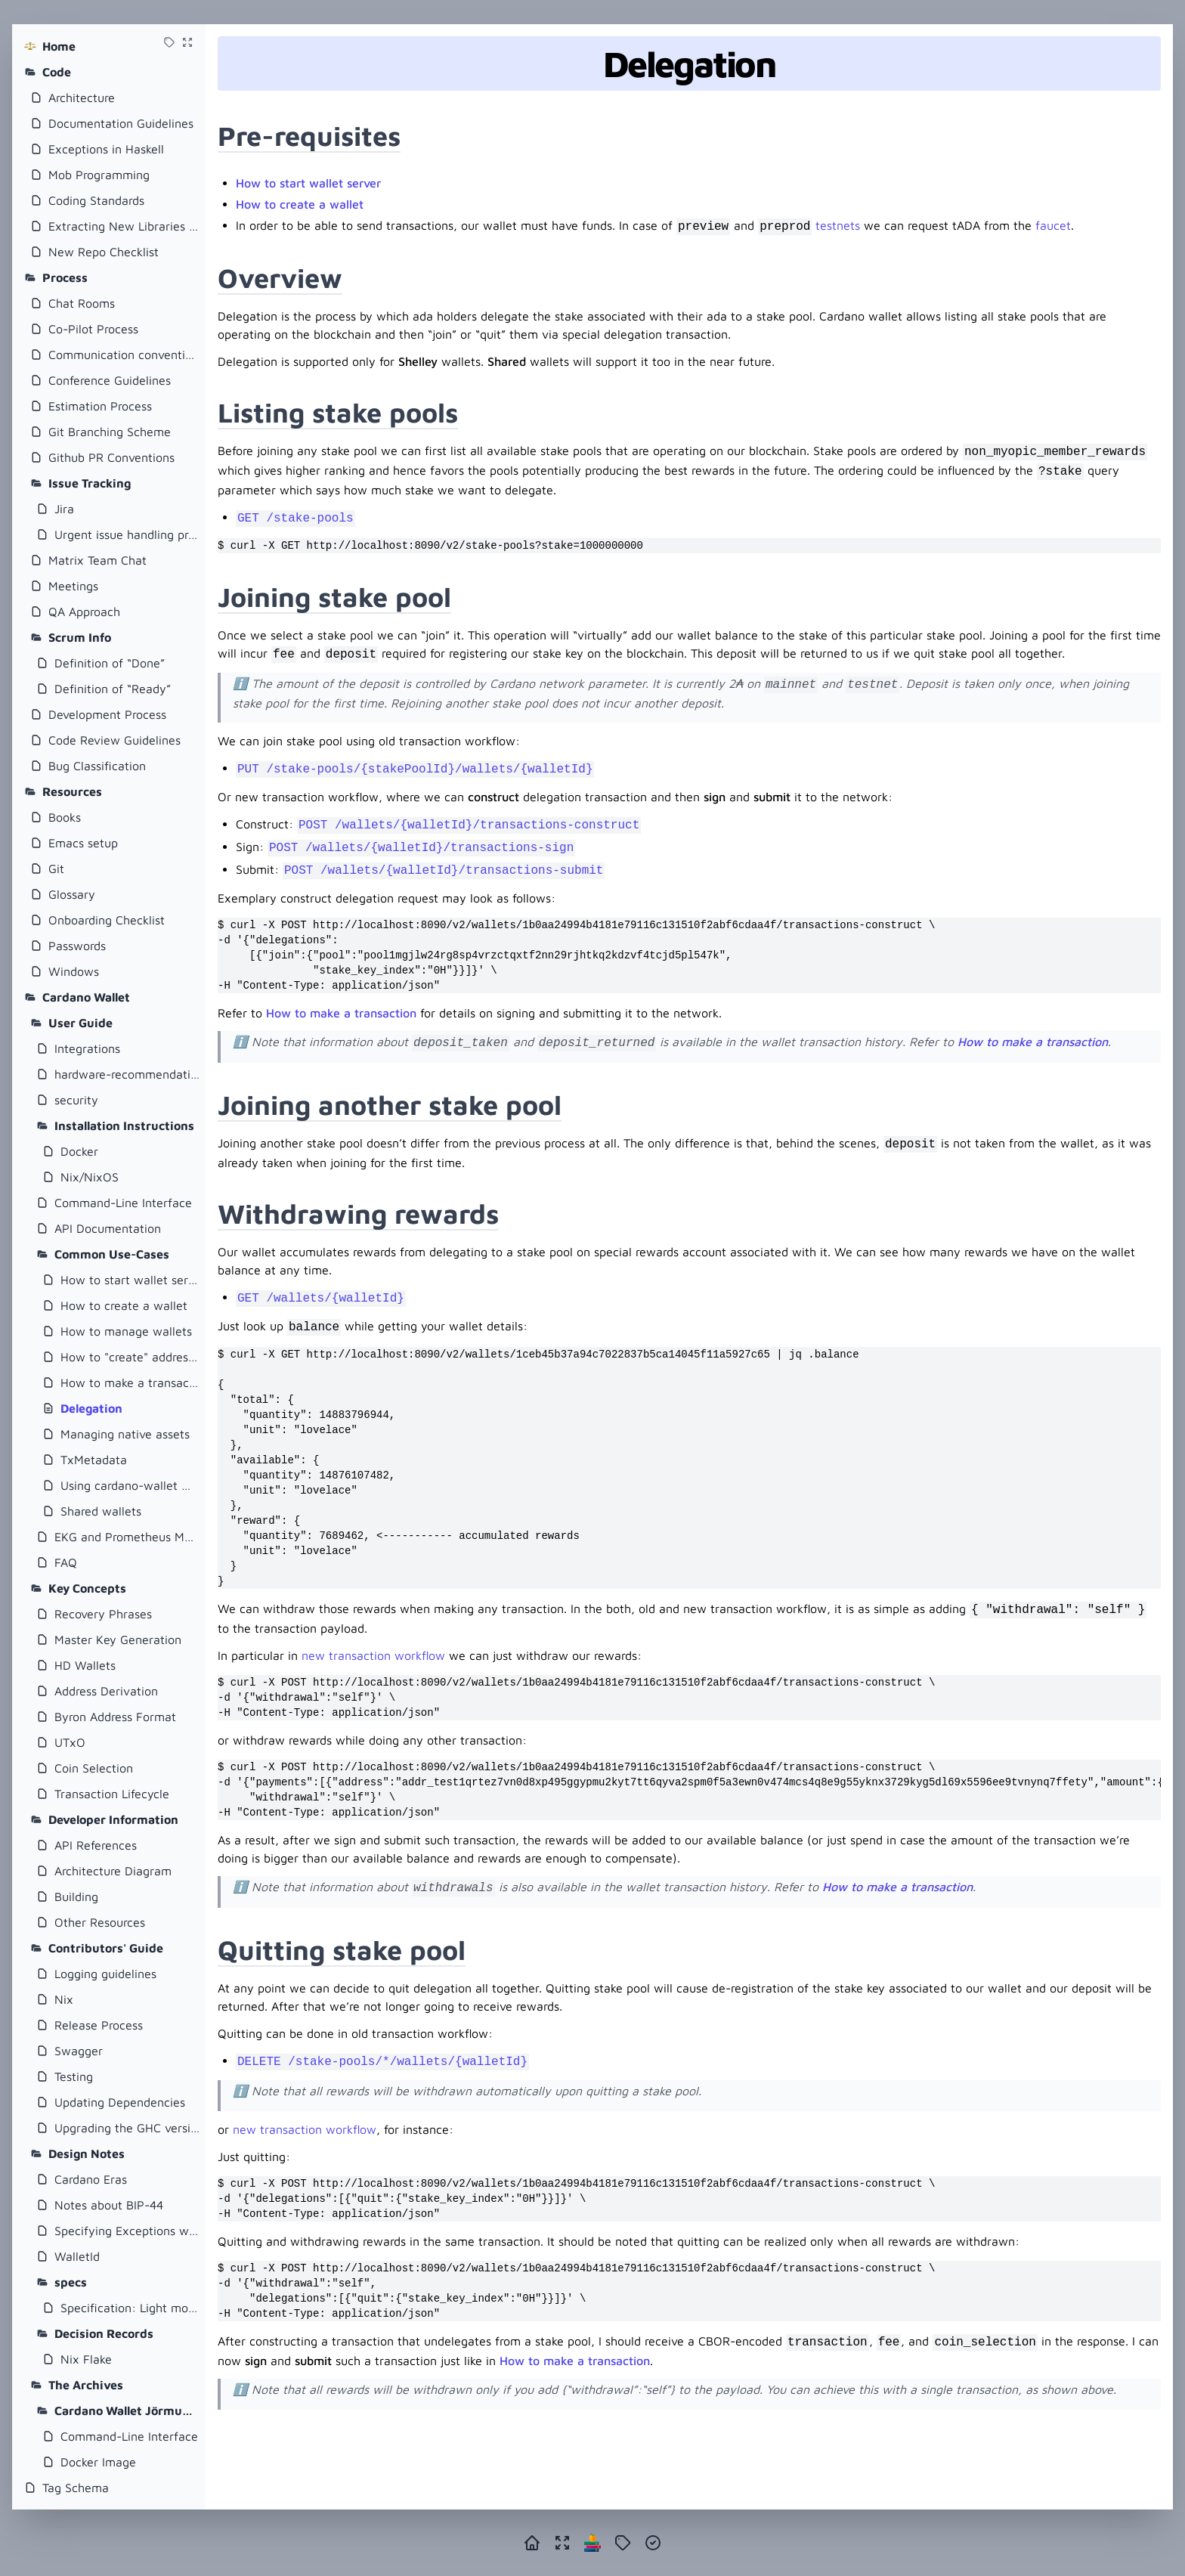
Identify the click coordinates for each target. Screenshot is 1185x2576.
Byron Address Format (115, 1716)
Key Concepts (87, 1588)
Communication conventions (124, 354)
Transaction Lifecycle (111, 1793)
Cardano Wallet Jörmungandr (127, 2410)
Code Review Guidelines (114, 740)
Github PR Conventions (111, 457)
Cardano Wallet (86, 997)
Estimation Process (100, 406)
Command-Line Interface (123, 1202)
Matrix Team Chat (97, 560)
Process (65, 277)
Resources (72, 791)
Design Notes (86, 2153)
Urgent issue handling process (127, 534)
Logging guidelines (105, 1973)
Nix (63, 1999)
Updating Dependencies (119, 2102)
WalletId (77, 2256)
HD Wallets (85, 1665)
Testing (73, 2076)
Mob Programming (99, 174)
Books (64, 817)
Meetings (73, 586)
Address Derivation (106, 1691)
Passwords (77, 945)
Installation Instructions (124, 1125)
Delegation (91, 1408)
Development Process (107, 714)
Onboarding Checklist (106, 920)
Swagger (78, 2050)
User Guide (80, 1022)
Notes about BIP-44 (108, 2205)
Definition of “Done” (109, 663)
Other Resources (99, 1922)
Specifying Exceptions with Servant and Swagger (127, 2230)
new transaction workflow (373, 1655)
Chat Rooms (81, 303)
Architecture (81, 97)
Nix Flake (86, 2359)
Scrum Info (79, 637)
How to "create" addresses (130, 1357)
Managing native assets (125, 1434)
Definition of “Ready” (112, 688)
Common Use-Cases (111, 1254)
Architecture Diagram (113, 1871)
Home (59, 46)
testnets (837, 225)
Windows (73, 971)
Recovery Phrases (103, 1614)
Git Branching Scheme (109, 431)
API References (95, 1845)
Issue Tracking (89, 483)
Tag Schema (75, 2487)
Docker (79, 1151)
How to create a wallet (123, 1305)
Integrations (87, 1048)
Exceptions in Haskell (106, 149)
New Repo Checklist (103, 252)
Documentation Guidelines (120, 123)
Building (76, 1896)
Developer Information (113, 1819)
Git (56, 868)
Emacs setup (83, 843)
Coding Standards (96, 200)
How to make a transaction (130, 1382)
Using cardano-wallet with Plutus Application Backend (130, 1485)
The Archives (85, 2385)
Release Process (98, 2025)
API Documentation (107, 1228)
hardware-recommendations (127, 1074)
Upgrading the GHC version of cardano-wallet (127, 2128)
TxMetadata (93, 1459)
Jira (64, 509)
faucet (1053, 225)
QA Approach (84, 611)
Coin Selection (93, 1768)
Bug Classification (97, 765)
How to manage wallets (126, 1331)
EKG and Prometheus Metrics (127, 1536)
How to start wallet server (130, 1279)
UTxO (69, 1742)
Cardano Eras (90, 2179)
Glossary (71, 894)
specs (70, 2282)
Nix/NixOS (89, 1177)
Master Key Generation (117, 1639)
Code (56, 72)
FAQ (65, 1562)
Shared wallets (100, 1511)
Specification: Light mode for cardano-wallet (130, 2307)
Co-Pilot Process (93, 329)
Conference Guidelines (109, 380)
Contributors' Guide (105, 1948)
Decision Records (103, 2333)
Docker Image (98, 2462)
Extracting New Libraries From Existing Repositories (124, 226)
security (76, 1100)
